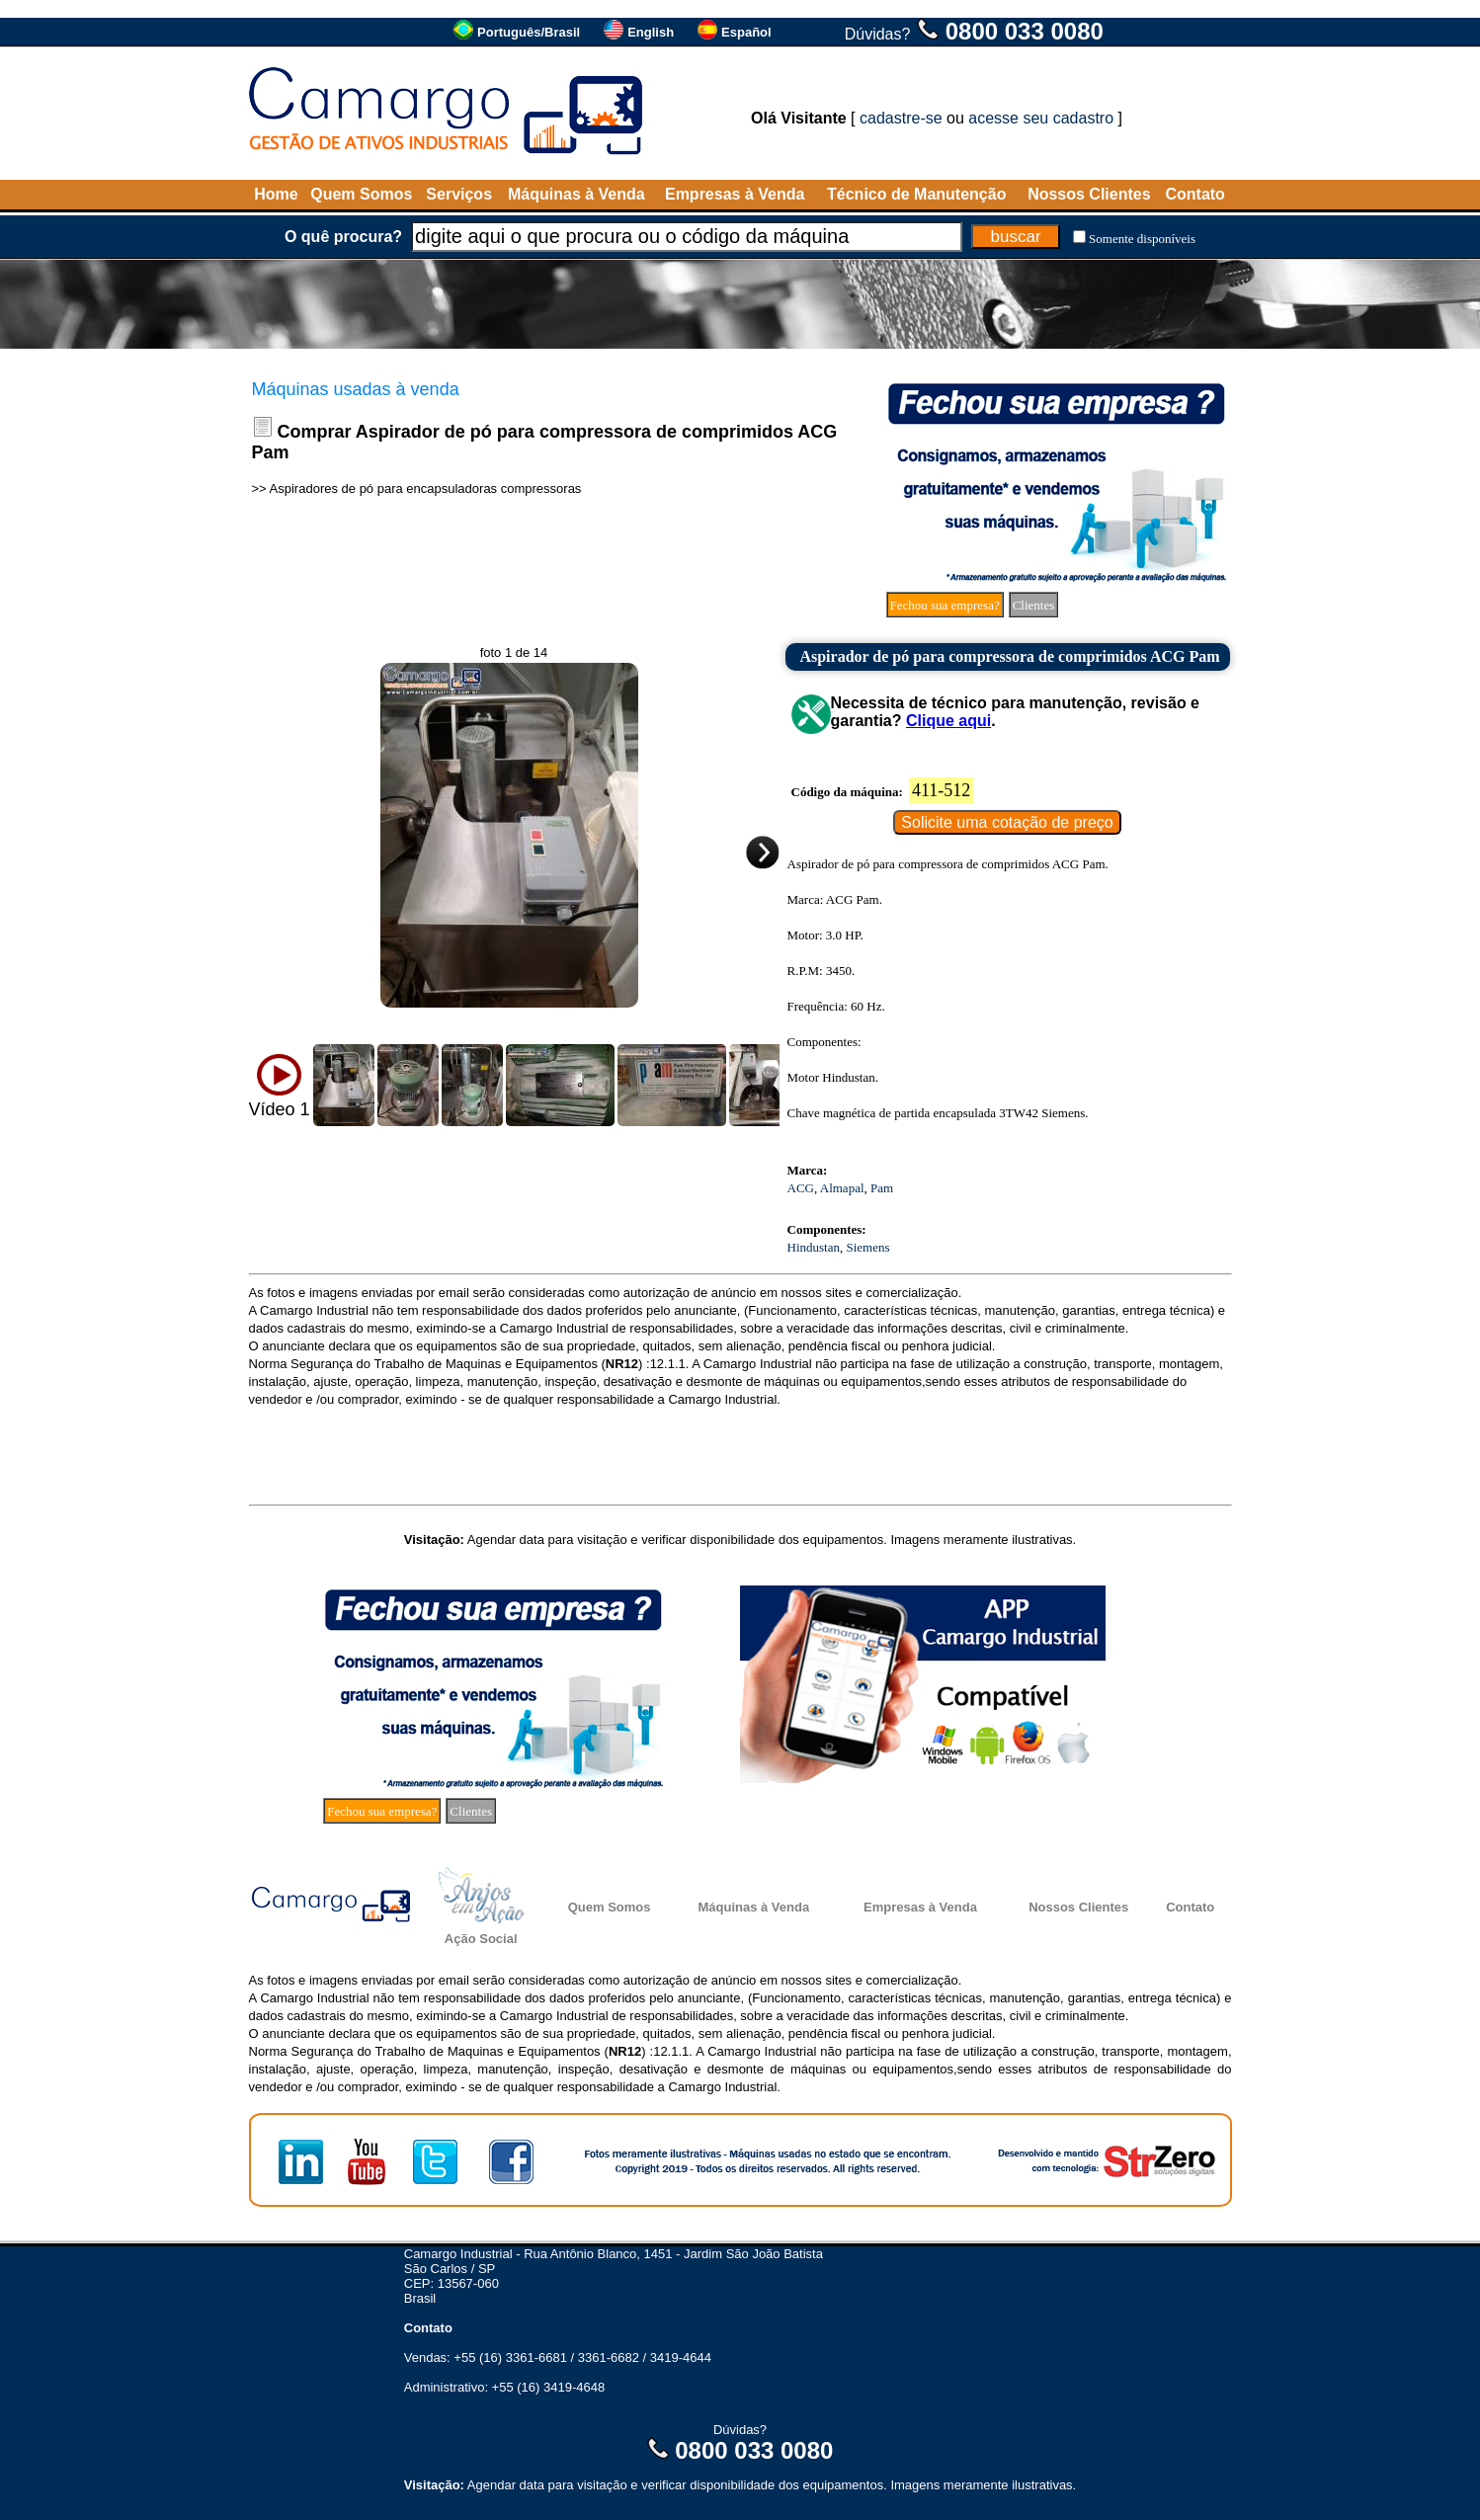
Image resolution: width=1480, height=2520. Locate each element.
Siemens (867, 1247)
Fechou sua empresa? (945, 605)
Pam (881, 1187)
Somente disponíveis (1142, 238)
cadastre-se (901, 118)
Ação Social (481, 1938)
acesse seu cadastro (1040, 118)
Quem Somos (361, 194)
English (650, 32)
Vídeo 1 (279, 1109)
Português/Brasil (528, 32)
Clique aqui (948, 720)
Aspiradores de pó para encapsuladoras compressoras (426, 488)
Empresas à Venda (734, 194)
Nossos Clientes (1089, 194)
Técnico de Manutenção (916, 194)
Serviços (459, 194)
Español (746, 32)
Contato (1194, 194)
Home (275, 194)
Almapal (842, 1187)
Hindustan (813, 1247)
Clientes (1034, 605)
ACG (800, 1187)
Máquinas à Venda (576, 194)
